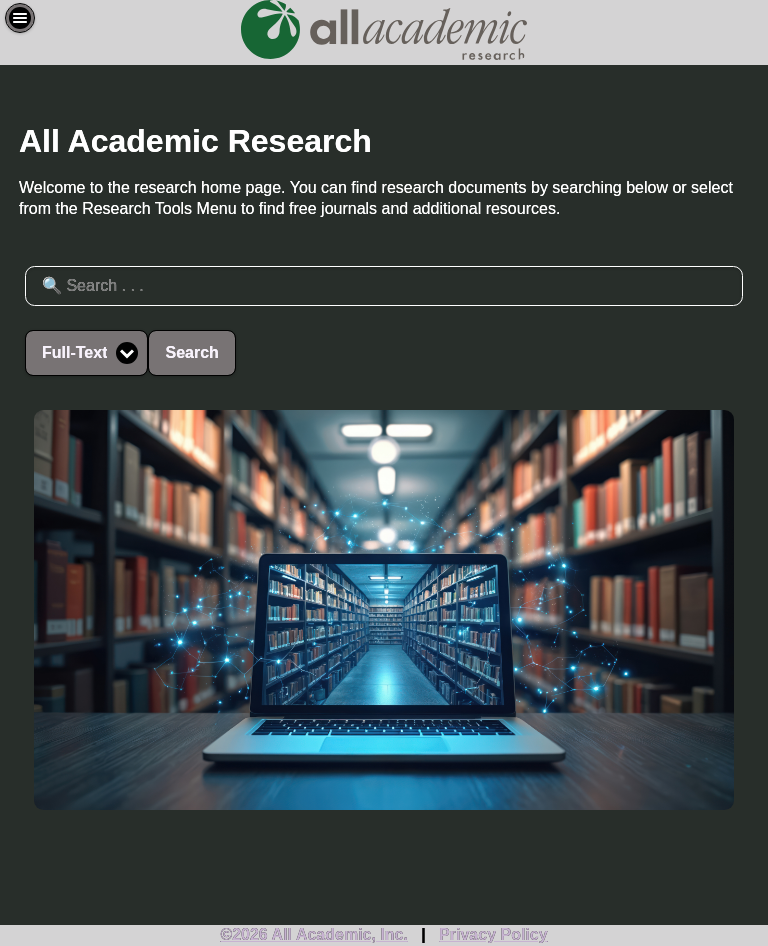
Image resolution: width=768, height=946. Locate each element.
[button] (20, 18)
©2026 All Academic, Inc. (314, 934)
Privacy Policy (493, 934)
